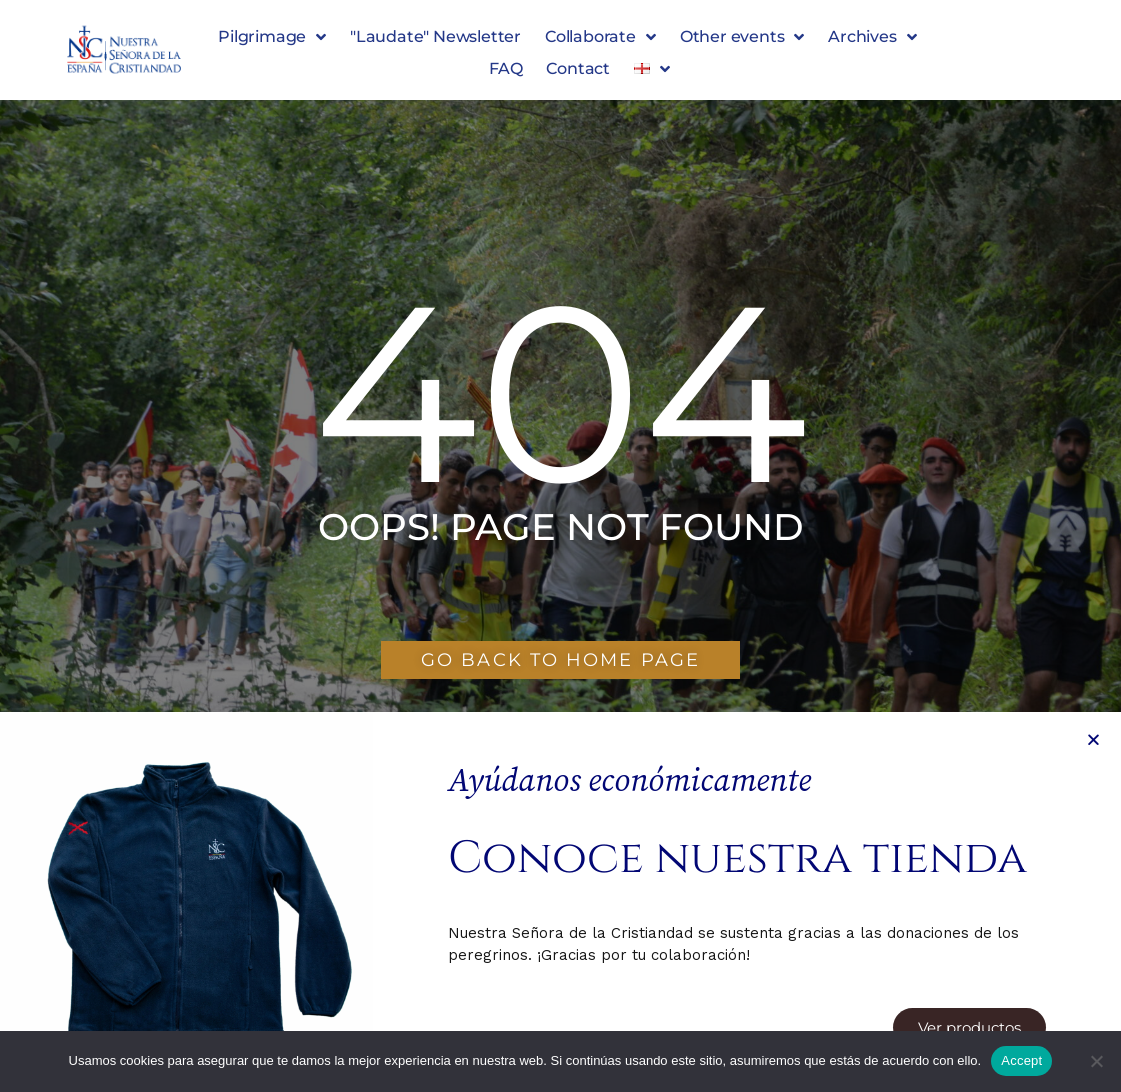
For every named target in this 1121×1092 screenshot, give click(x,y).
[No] (1096, 1061)
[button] (1093, 1021)
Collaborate (600, 37)
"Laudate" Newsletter (435, 36)
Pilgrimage (272, 37)
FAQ (505, 68)
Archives (872, 37)
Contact (578, 68)
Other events (742, 37)
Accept (1021, 1060)
